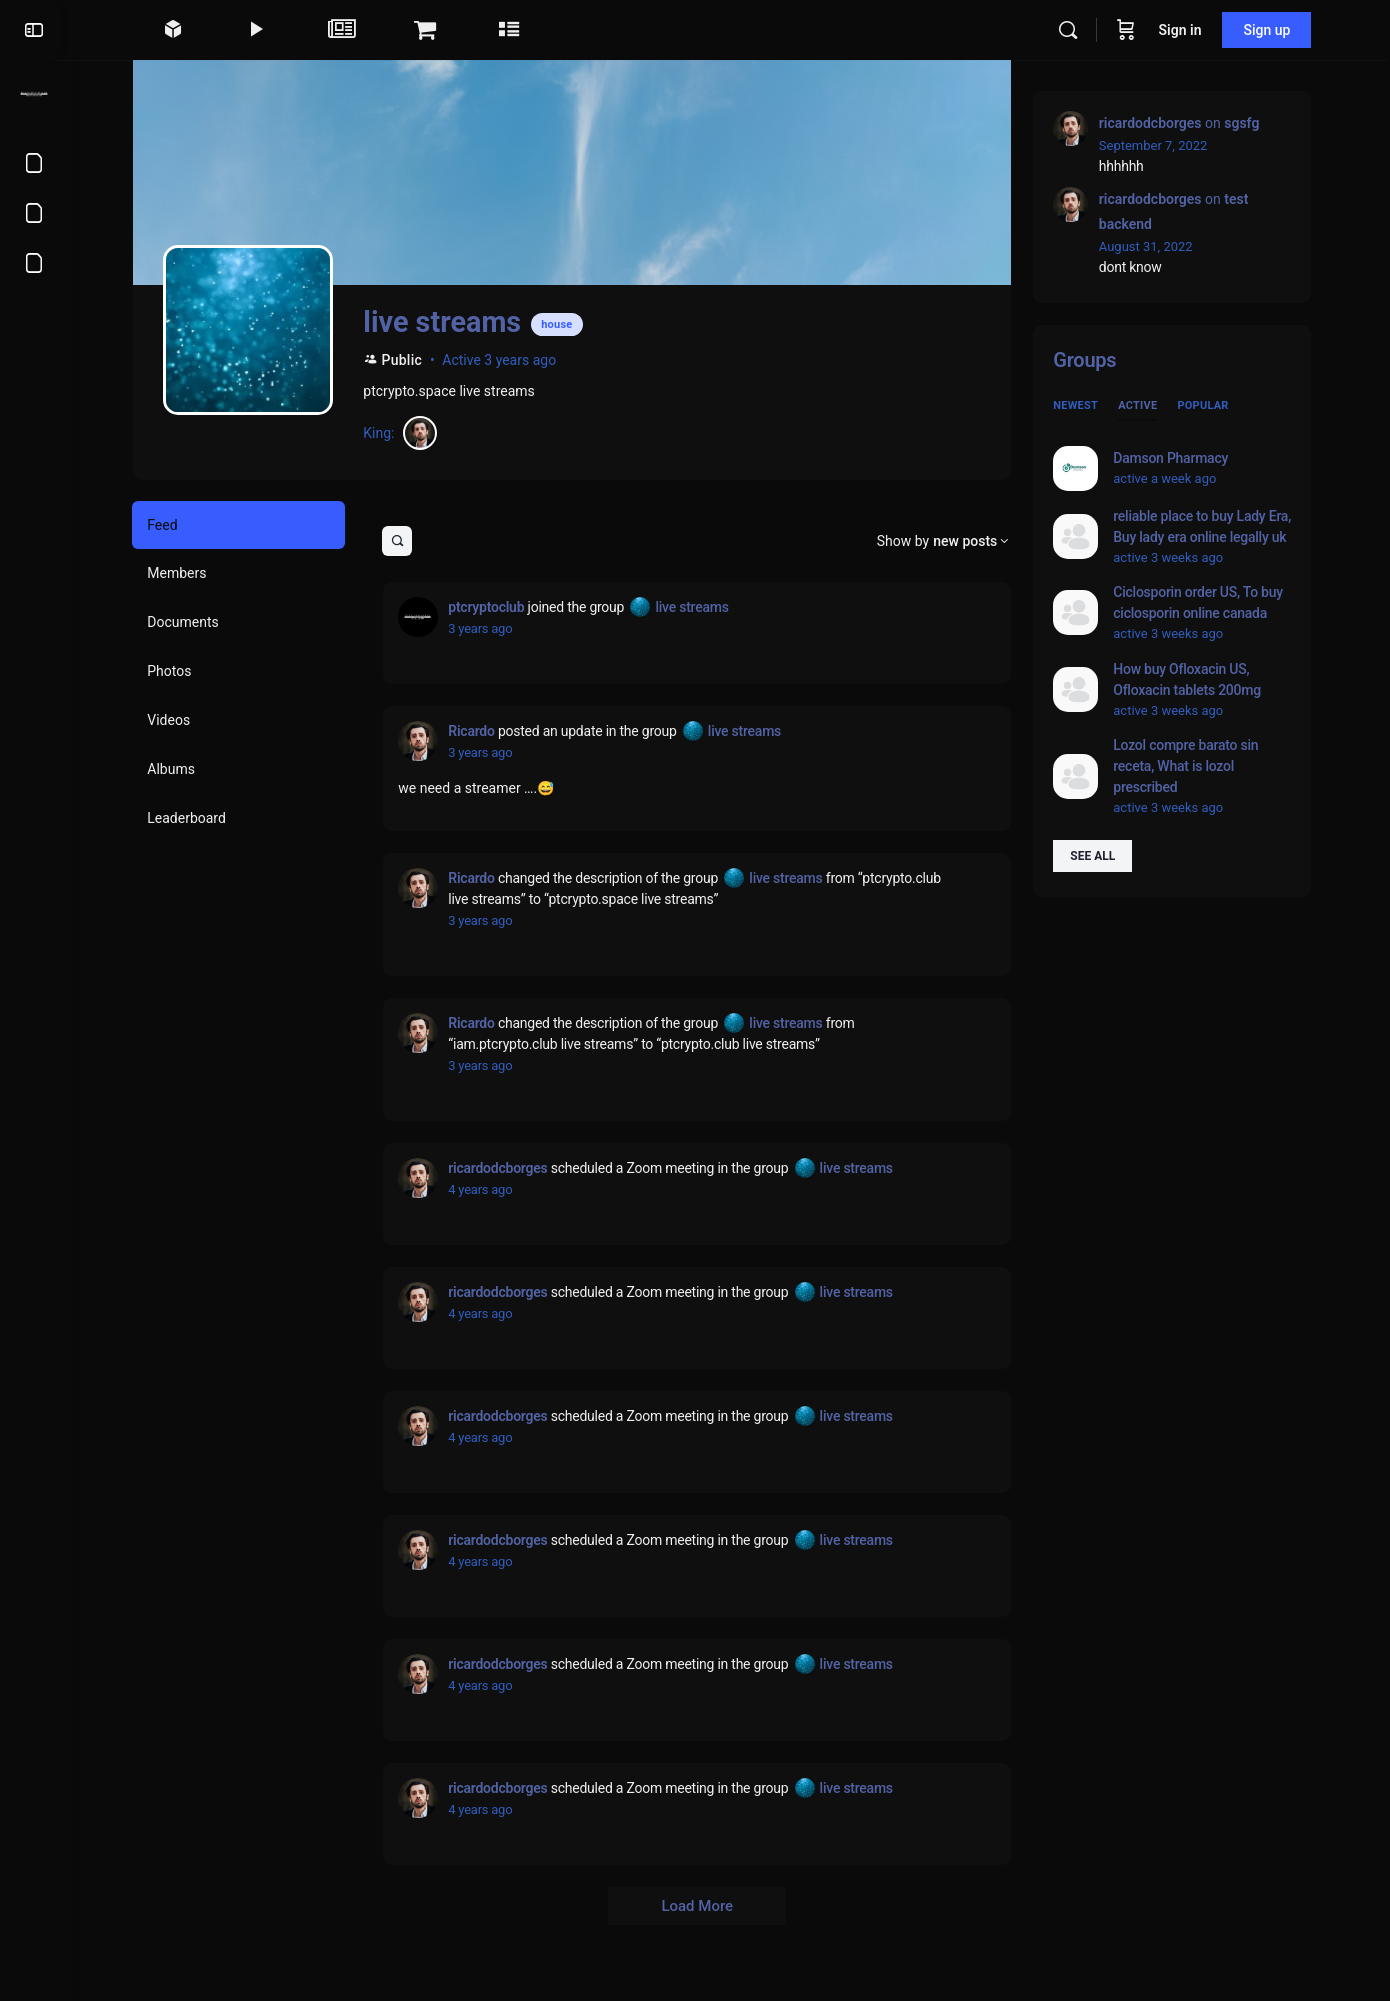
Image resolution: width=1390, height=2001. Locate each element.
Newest (1082, 405)
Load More (704, 1906)
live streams (698, 607)
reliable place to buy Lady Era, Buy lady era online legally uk (1209, 526)
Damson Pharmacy (1177, 458)
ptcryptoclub (493, 607)
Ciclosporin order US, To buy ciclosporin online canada (1205, 602)
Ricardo (478, 731)
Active (1144, 405)
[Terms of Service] (34, 163)
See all (1099, 856)
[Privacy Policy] (34, 213)
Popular (1209, 405)
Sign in (1187, 30)
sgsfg (1248, 123)
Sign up (1274, 30)
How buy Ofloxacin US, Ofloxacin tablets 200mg (1194, 679)
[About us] (34, 263)
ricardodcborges (504, 1168)
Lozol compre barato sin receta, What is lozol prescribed (1192, 766)
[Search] (1075, 30)
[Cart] (1133, 30)
